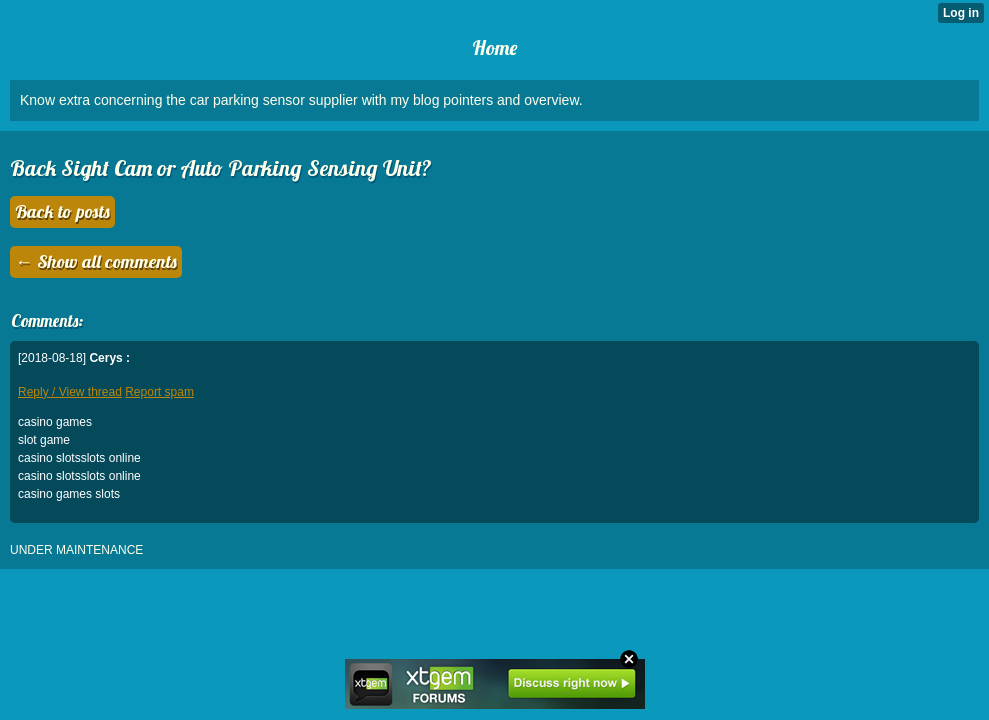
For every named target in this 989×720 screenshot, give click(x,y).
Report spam (159, 392)
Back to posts (62, 211)
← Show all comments (96, 261)
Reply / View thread (70, 392)
